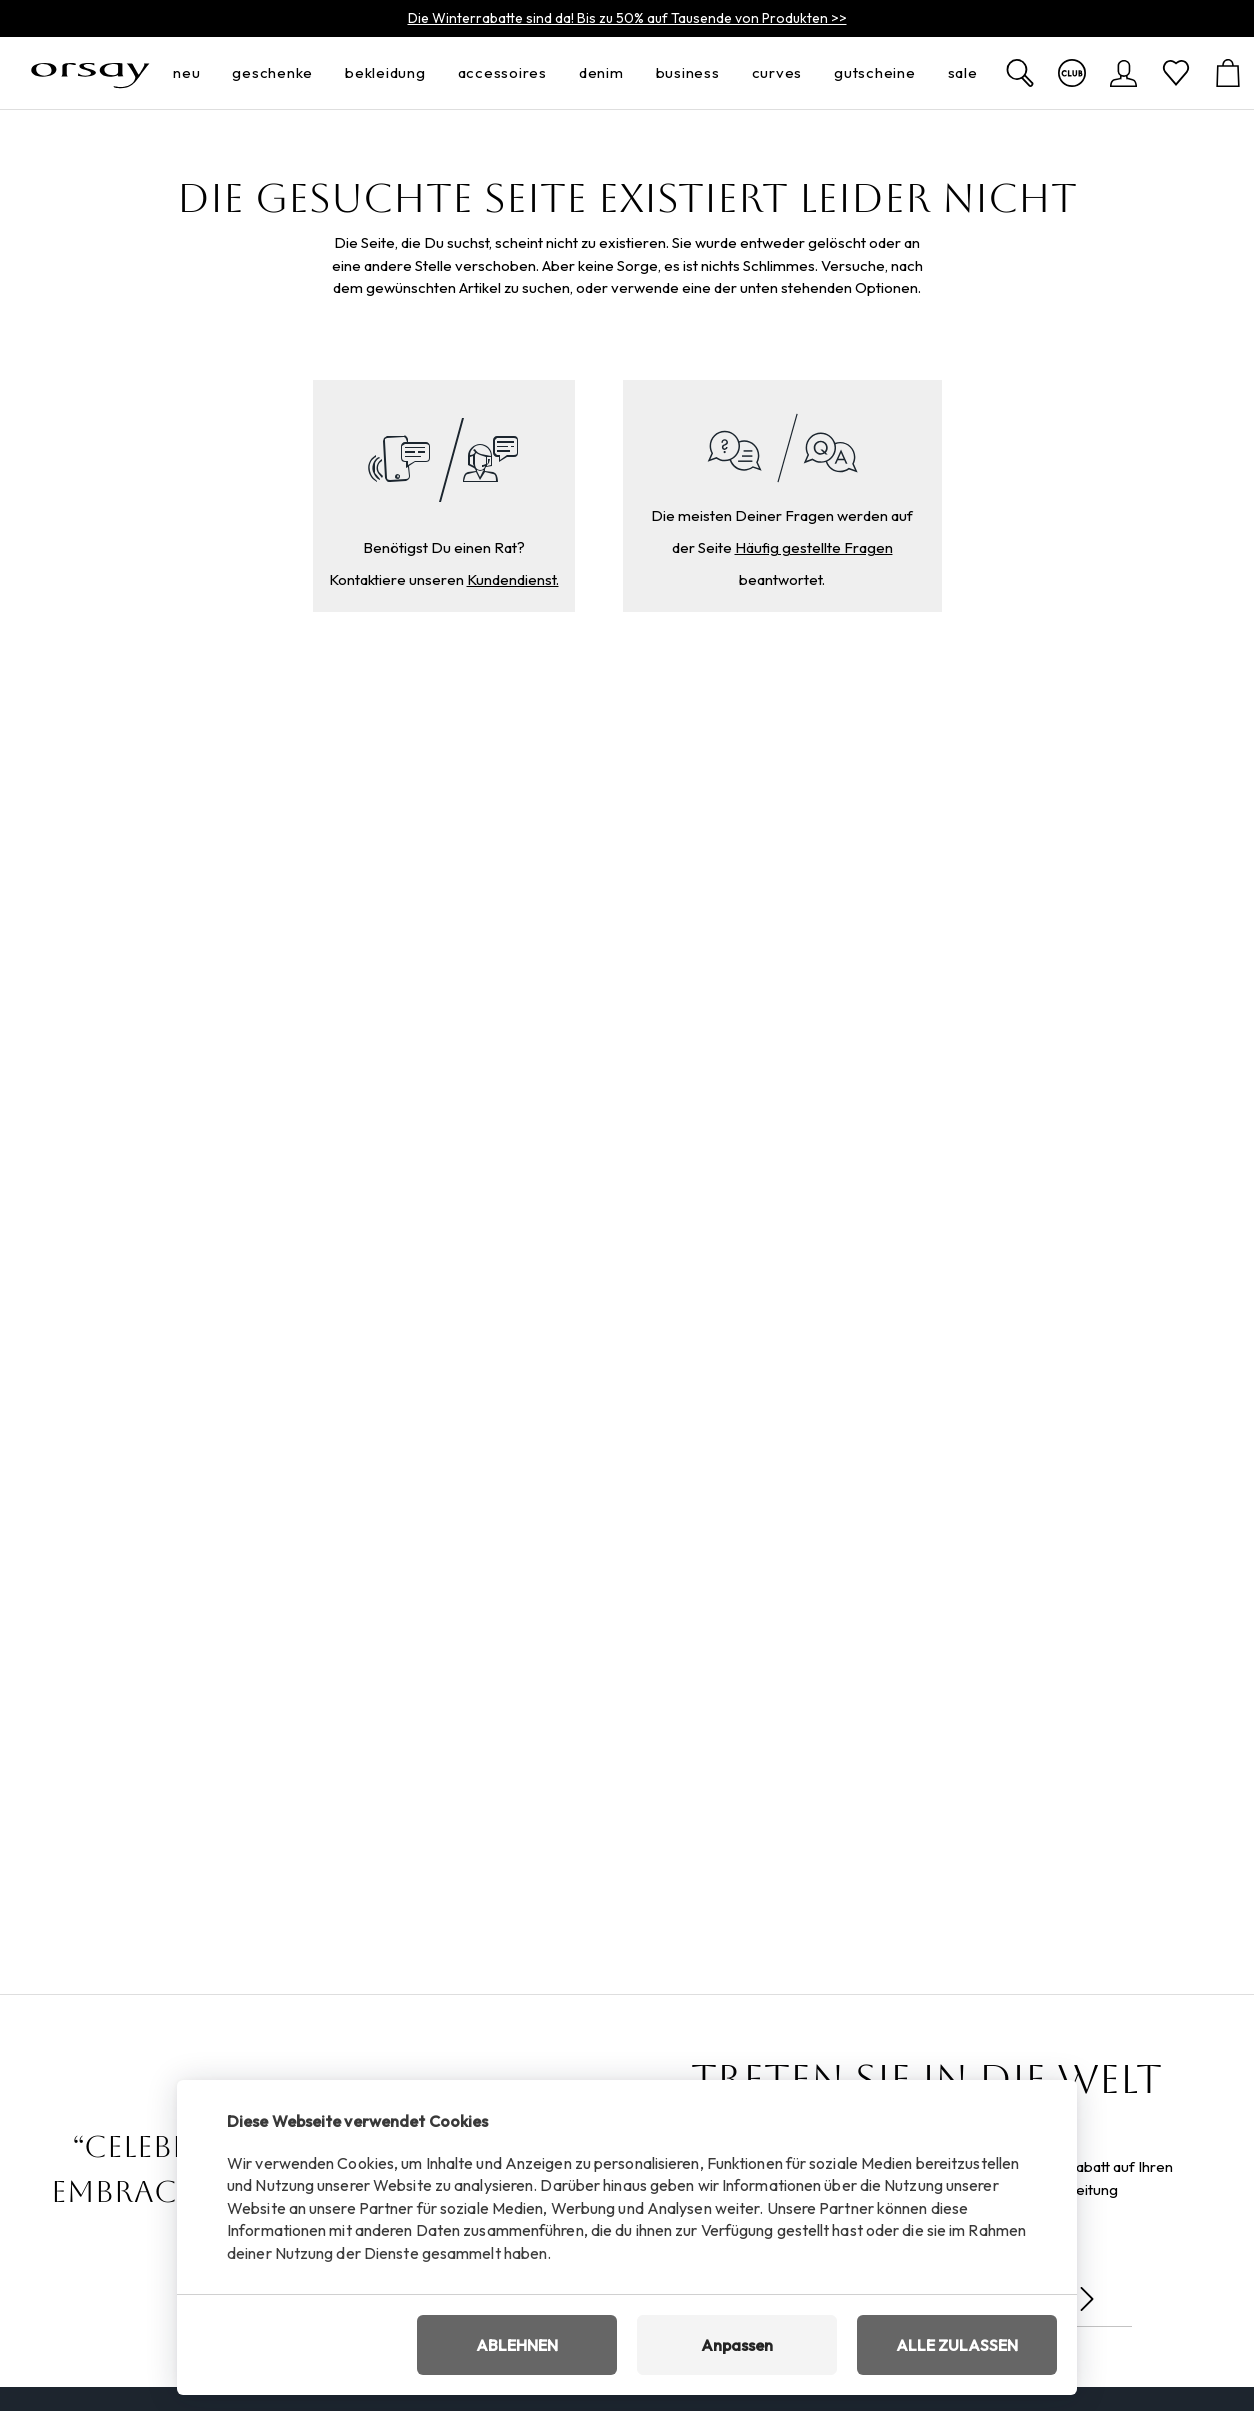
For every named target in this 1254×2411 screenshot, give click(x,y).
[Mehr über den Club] (1072, 73)
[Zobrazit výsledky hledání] (1020, 73)
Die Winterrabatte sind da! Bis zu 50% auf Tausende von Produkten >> (627, 18)
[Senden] (1087, 2299)
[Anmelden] (1124, 73)
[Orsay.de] (90, 73)
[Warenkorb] (1228, 73)
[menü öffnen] (206, 73)
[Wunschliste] (1176, 73)
